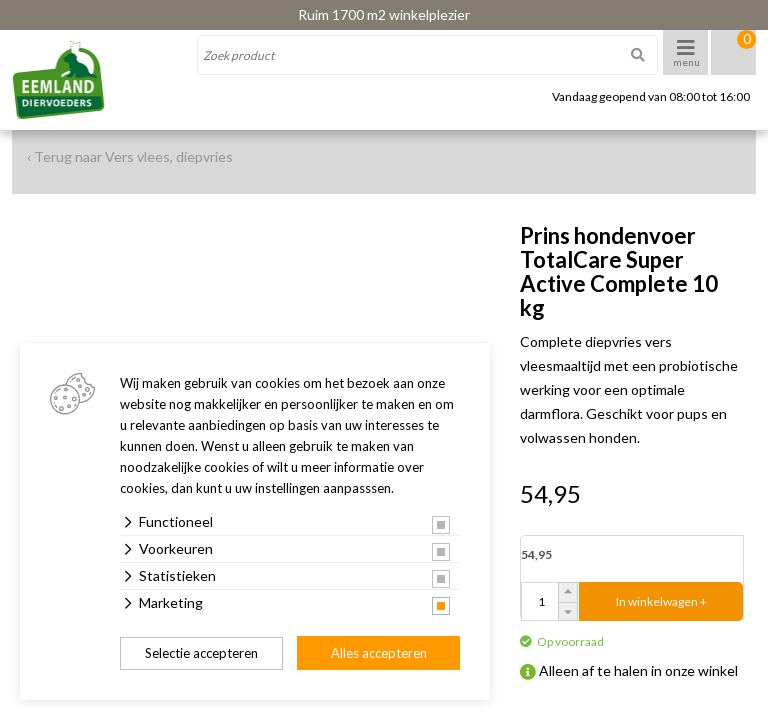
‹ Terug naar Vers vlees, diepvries (130, 156)
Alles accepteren (379, 653)
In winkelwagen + (661, 601)
